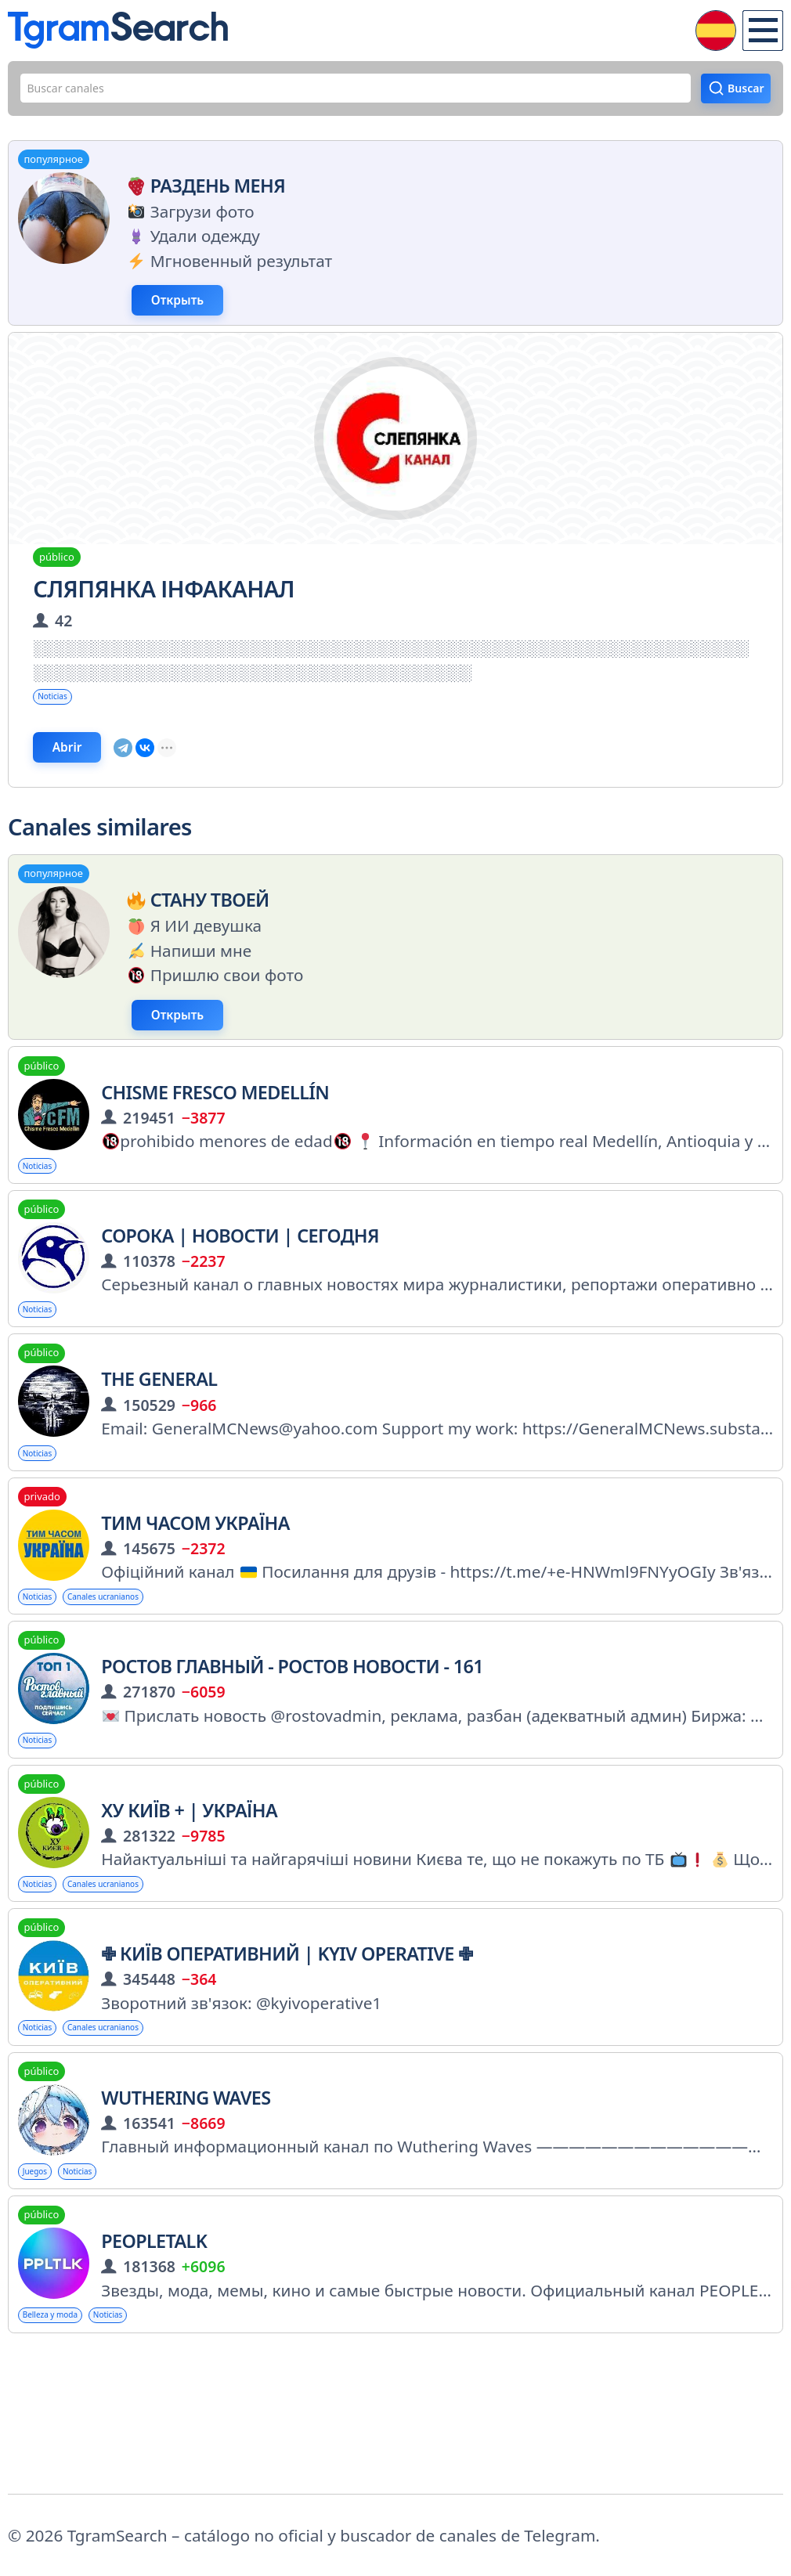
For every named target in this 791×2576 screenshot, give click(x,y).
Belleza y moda (67, 2447)
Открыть (220, 320)
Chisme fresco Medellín (215, 1156)
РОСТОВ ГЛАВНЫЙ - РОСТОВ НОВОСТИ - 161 (292, 1763)
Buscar (734, 95)
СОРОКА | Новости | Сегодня (240, 1308)
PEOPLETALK (154, 2370)
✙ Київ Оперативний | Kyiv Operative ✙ (286, 2067)
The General (159, 1460)
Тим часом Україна (195, 1612)
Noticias (63, 728)
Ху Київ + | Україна (189, 1915)
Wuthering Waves (185, 2218)
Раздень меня (203, 198)
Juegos (43, 2296)
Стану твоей (195, 950)
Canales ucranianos (146, 1689)
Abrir (104, 789)
